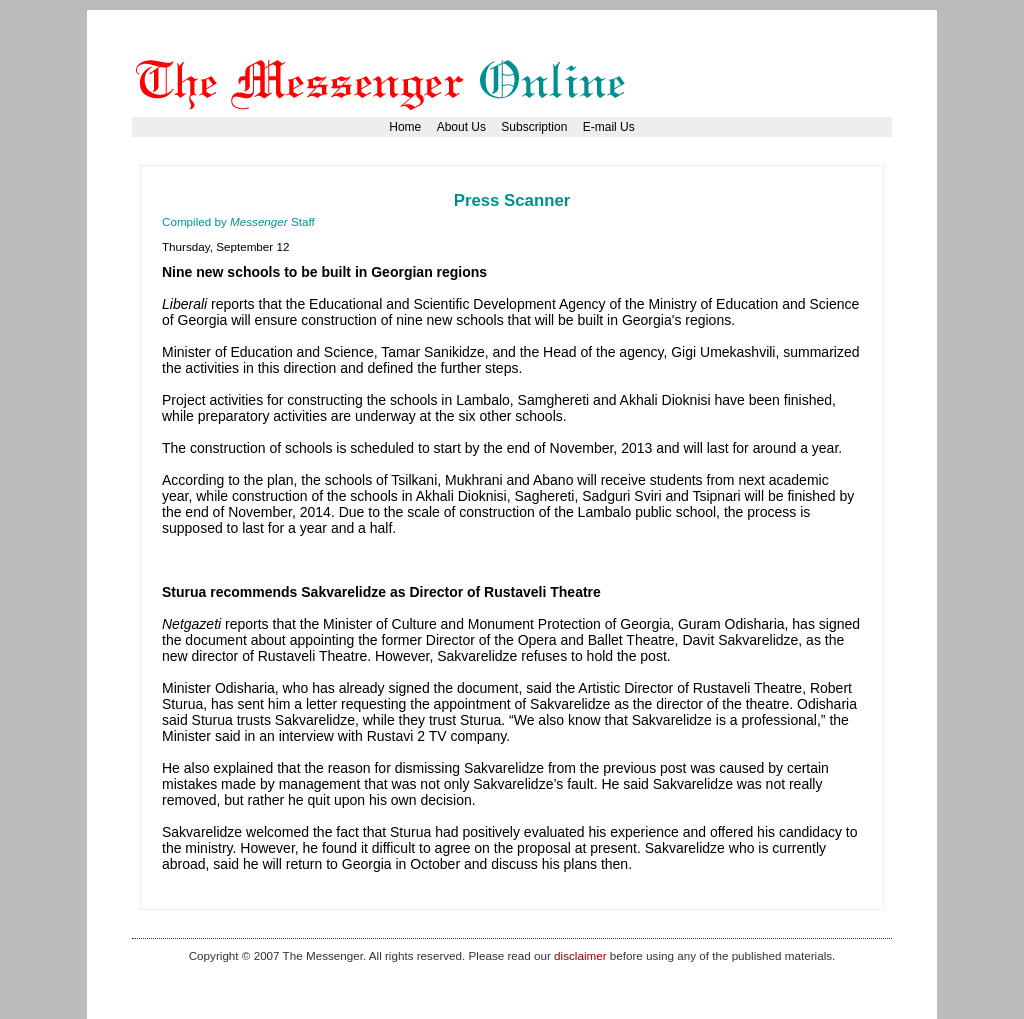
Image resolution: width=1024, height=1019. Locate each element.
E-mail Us (609, 127)
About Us (461, 127)
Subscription (534, 127)
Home (405, 127)
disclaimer (580, 955)
